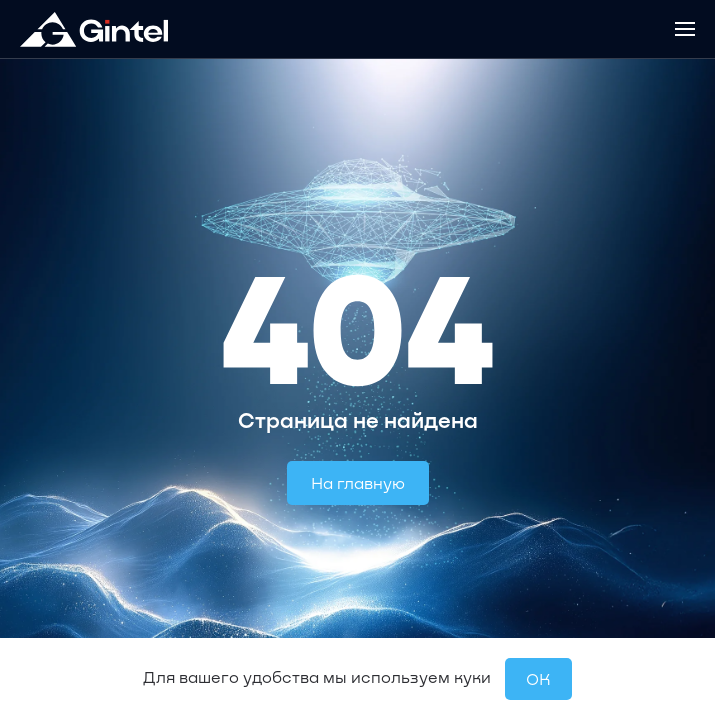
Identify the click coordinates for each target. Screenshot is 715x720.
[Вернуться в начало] (94, 29)
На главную (358, 482)
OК (538, 678)
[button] (685, 29)
